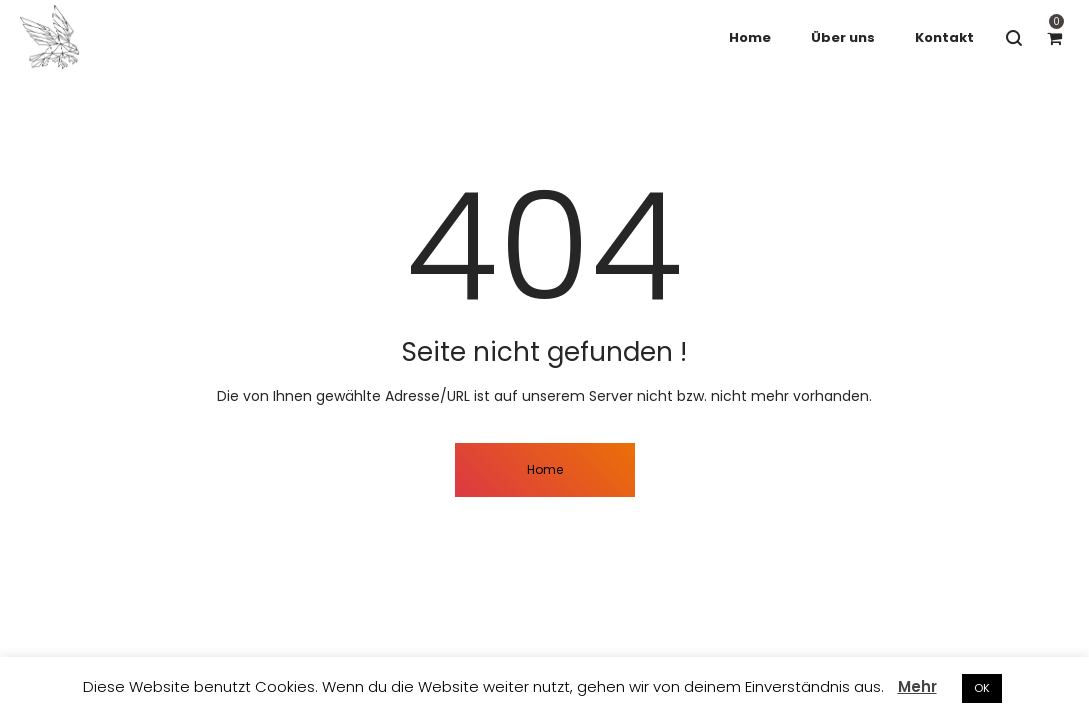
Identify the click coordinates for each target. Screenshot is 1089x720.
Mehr (917, 686)
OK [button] (982, 688)
